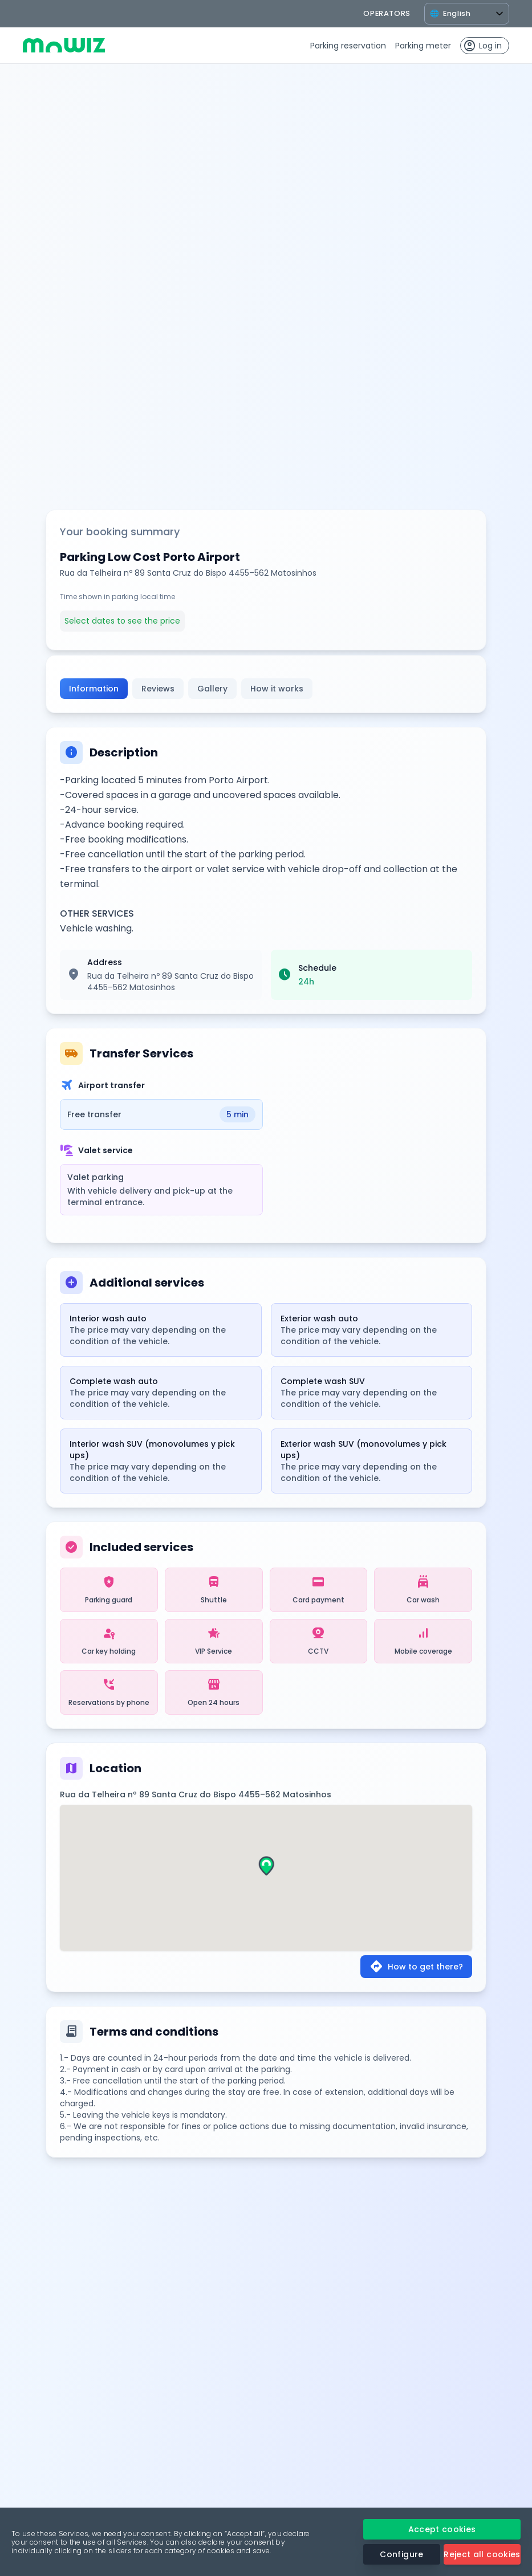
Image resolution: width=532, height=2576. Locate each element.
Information (94, 688)
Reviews (157, 688)
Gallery (212, 688)
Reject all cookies (482, 2554)
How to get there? (416, 1967)
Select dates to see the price (122, 620)
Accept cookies (442, 2529)
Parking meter (423, 45)
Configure (401, 2554)
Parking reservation (348, 45)
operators (387, 13)
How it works (276, 688)
